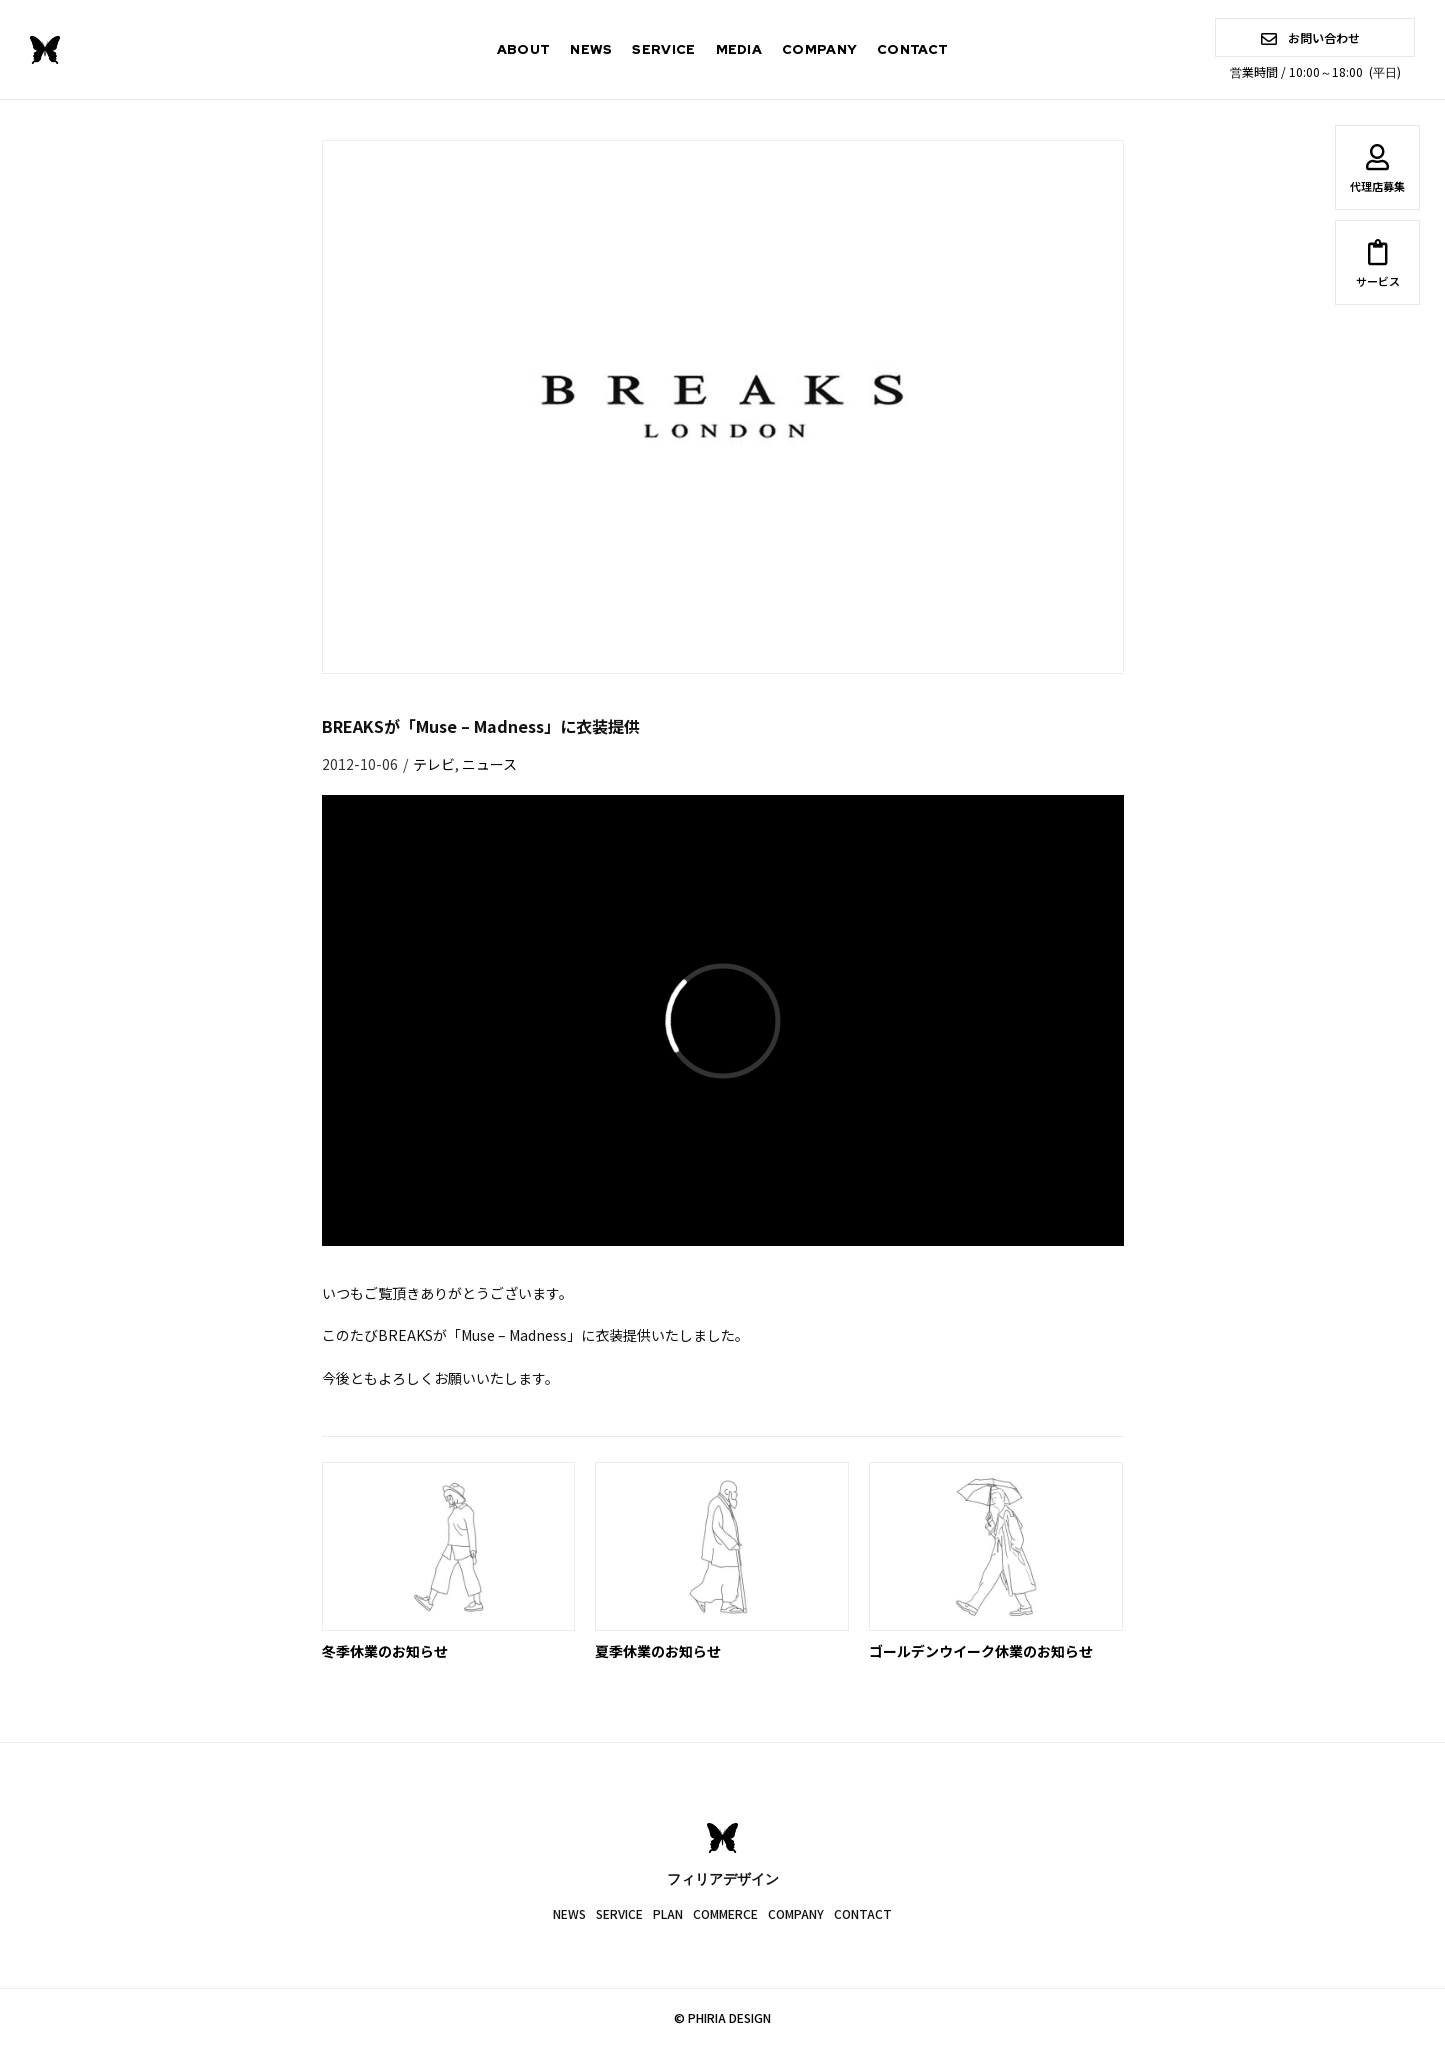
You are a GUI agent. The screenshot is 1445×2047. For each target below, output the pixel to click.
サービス (1377, 267)
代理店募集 (1377, 172)
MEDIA (739, 49)
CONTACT (912, 49)
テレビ (434, 764)
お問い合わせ (1310, 37)
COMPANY (819, 49)
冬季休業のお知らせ (385, 1651)
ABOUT (524, 49)
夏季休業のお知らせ (658, 1651)
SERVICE (663, 49)
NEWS (591, 49)
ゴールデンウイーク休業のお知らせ (981, 1651)
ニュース (489, 764)
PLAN (668, 1913)
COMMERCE (725, 1913)
